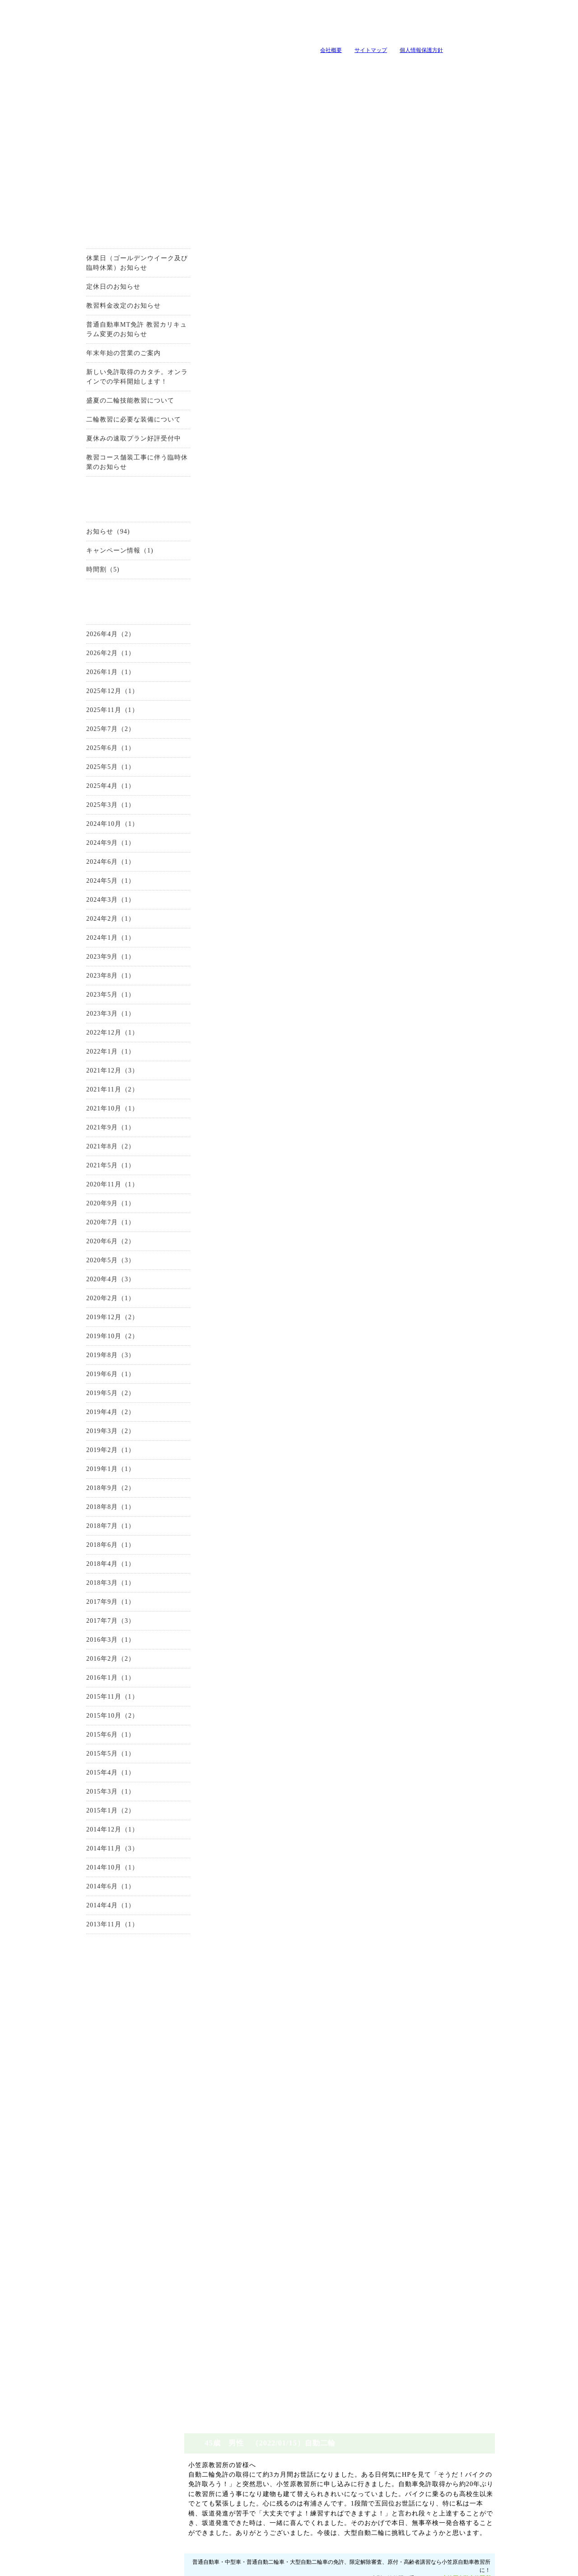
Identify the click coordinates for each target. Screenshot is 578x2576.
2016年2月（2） (92, 1663)
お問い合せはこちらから (457, 405)
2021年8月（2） (92, 1151)
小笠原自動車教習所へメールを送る (461, 25)
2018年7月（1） (92, 1530)
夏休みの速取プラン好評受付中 (115, 443)
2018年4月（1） (92, 1568)
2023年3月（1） (92, 1018)
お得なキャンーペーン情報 (119, 197)
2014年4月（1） (92, 1910)
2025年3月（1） (92, 809)
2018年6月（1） (92, 1549)
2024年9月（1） (92, 847)
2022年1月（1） (92, 1056)
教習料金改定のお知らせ (105, 310)
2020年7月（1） (92, 1227)
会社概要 (312, 50)
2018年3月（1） (92, 1587)
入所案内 (147, 67)
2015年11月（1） (94, 1701)
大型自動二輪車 (120, 2104)
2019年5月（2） (92, 1398)
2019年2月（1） (92, 1455)
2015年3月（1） (92, 1796)
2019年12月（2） (94, 1322)
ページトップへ (488, 2488)
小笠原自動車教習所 (485, 297)
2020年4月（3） (92, 1284)
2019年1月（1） (92, 1474)
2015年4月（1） (92, 1777)
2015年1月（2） (92, 1815)
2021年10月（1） (94, 1113)
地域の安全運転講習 (120, 2353)
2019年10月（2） (94, 1341)
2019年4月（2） (92, 1417)
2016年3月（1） (92, 1644)
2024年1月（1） (92, 942)
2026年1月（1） (92, 677)
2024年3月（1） (92, 904)
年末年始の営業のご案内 (105, 358)
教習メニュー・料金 (261, 67)
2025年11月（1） (94, 715)
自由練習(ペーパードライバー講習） (120, 2370)
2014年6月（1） (92, 1891)
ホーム (475, 2530)
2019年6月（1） (92, 1379)
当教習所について (91, 67)
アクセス (120, 2211)
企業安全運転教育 (120, 2336)
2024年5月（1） (92, 885)
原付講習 (120, 2301)
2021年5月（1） (92, 1170)
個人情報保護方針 (402, 50)
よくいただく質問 (431, 67)
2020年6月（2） (92, 1246)
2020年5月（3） (92, 1265)
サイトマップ (352, 50)
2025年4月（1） (92, 790)
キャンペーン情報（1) (101, 555)
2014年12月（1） (94, 1834)
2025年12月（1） (94, 696)
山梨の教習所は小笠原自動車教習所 (170, 35)
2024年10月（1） (94, 828)
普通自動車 (120, 2036)
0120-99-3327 (298, 405)
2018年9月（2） (92, 1492)
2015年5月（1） (92, 1758)
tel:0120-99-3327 (348, 25)
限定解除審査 (120, 2122)
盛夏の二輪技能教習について (112, 405)
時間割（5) (84, 574)
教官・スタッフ (374, 67)
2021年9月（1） (92, 1132)
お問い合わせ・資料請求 (119, 1978)
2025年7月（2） (92, 734)
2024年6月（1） (92, 866)
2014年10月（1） (94, 1872)
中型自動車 (120, 2070)
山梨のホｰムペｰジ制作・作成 (286, 2570)
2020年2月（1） (92, 1303)
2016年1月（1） (92, 1682)
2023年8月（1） (92, 980)
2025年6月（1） (92, 752)
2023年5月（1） (92, 999)
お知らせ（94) (90, 536)
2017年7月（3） (92, 1625)
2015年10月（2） (94, 1720)
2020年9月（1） (92, 1208)
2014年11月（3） (94, 1853)
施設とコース (204, 67)
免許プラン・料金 (354, 2530)
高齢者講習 (120, 2319)
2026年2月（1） (92, 658)
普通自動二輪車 (120, 2087)
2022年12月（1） (94, 1037)
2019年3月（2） (92, 1436)
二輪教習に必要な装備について (115, 424)
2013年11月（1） (94, 1929)
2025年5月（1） (92, 771)
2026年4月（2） (92, 639)
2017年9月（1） (92, 1606)
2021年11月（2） (94, 1094)
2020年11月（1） (94, 1189)
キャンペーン (317, 67)
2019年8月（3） (92, 1360)
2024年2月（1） (92, 923)
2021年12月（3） (94, 1075)
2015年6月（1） (92, 1739)
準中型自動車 (120, 2053)
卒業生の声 (487, 67)
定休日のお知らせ (95, 291)
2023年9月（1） (92, 961)
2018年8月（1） (92, 1511)
